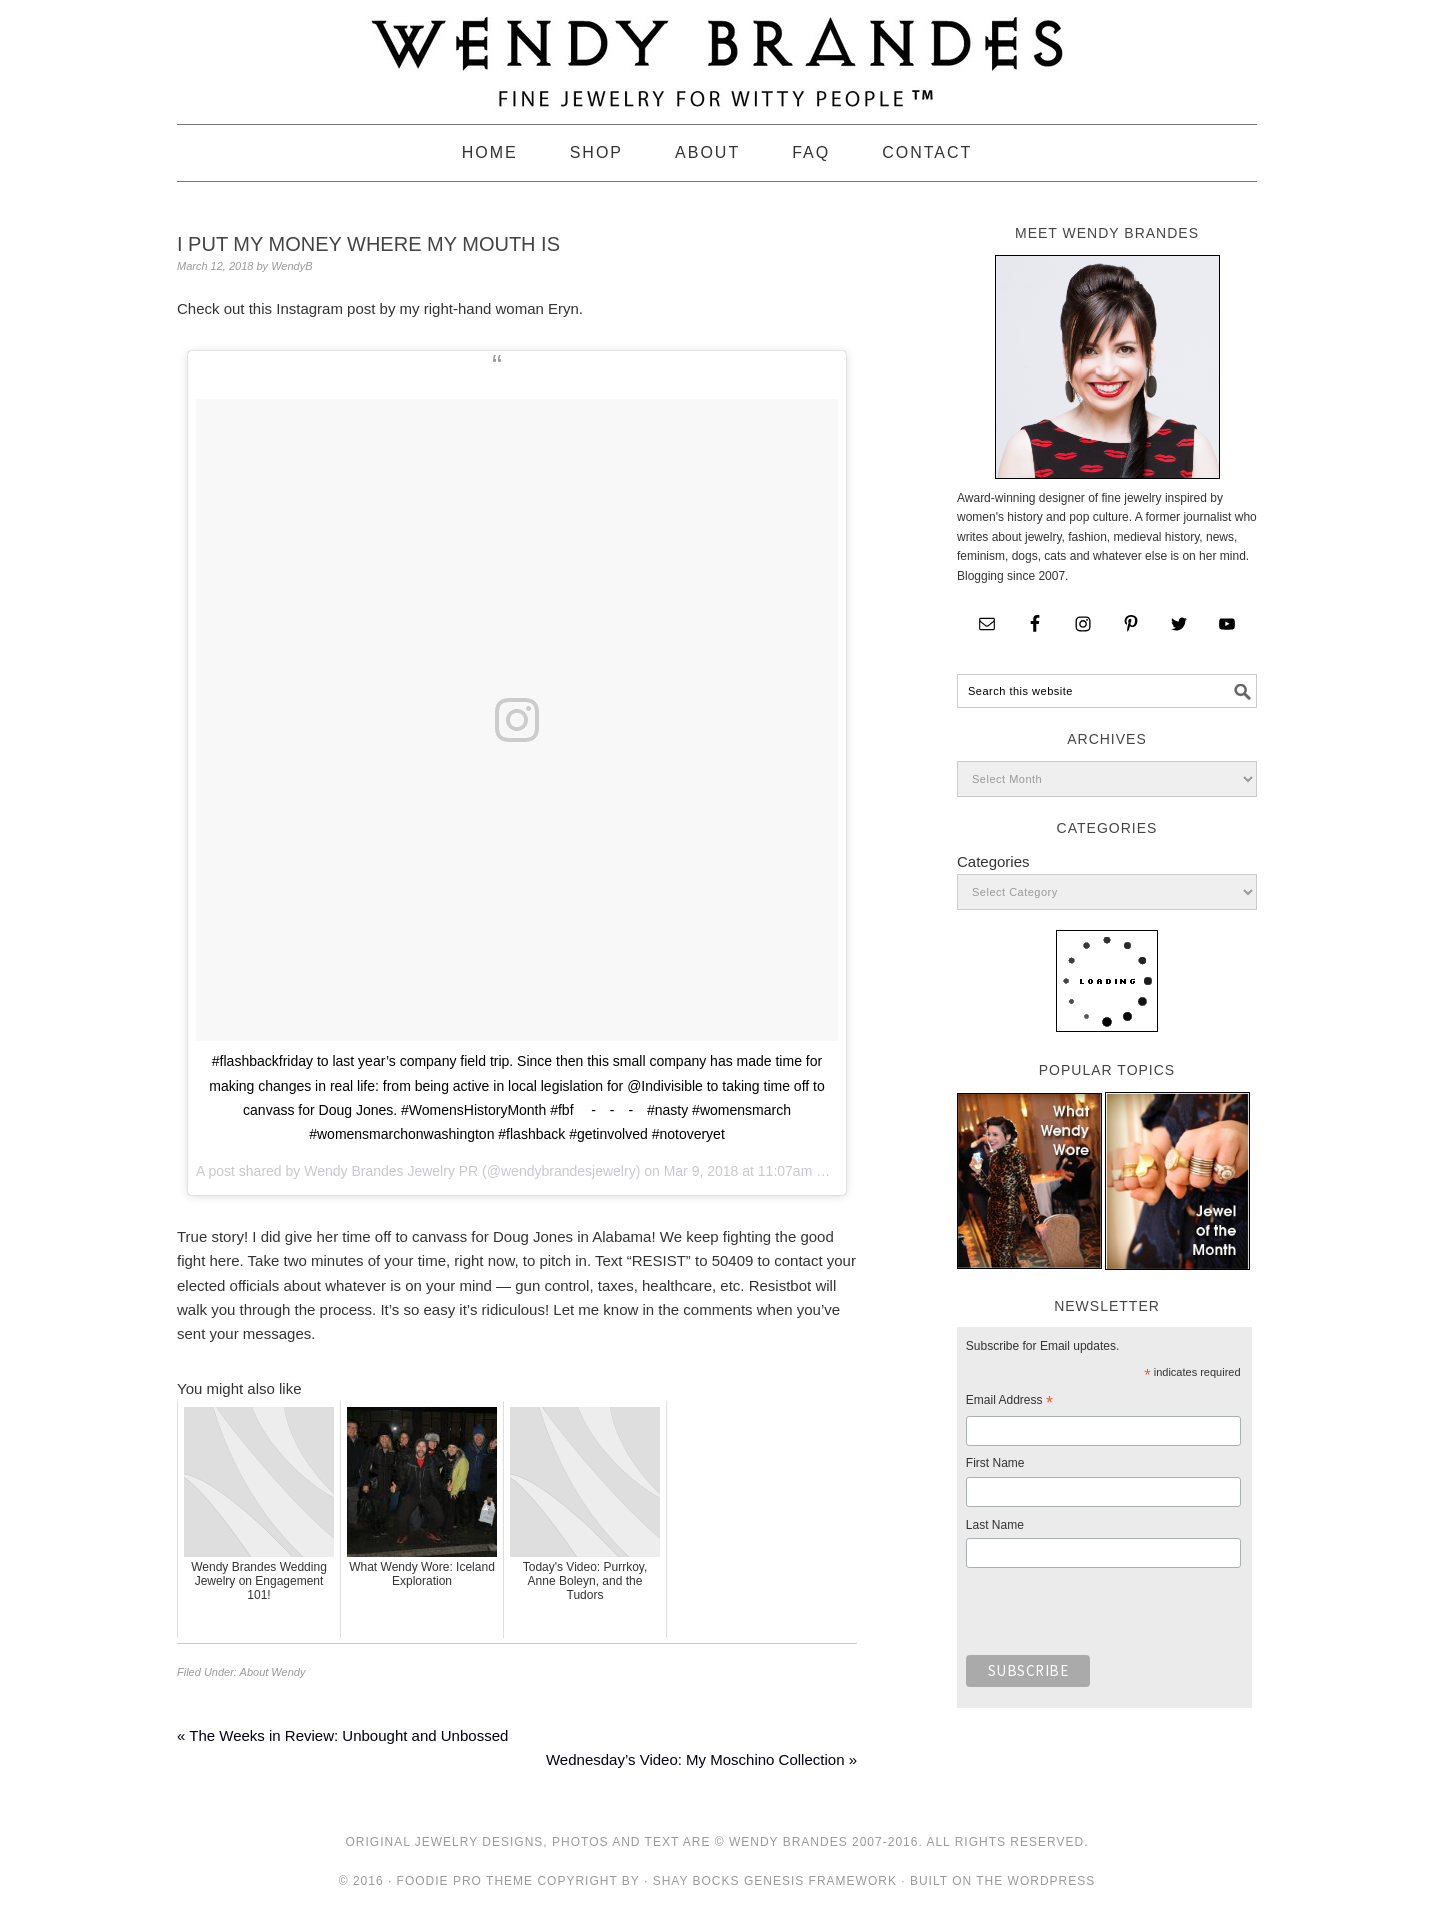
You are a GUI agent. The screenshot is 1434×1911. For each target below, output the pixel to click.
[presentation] (1118, 1617)
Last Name (995, 1525)
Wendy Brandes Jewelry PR (391, 1171)
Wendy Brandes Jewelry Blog (717, 53)
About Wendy (273, 1672)
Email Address (1009, 1403)
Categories (993, 861)
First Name (995, 1463)
